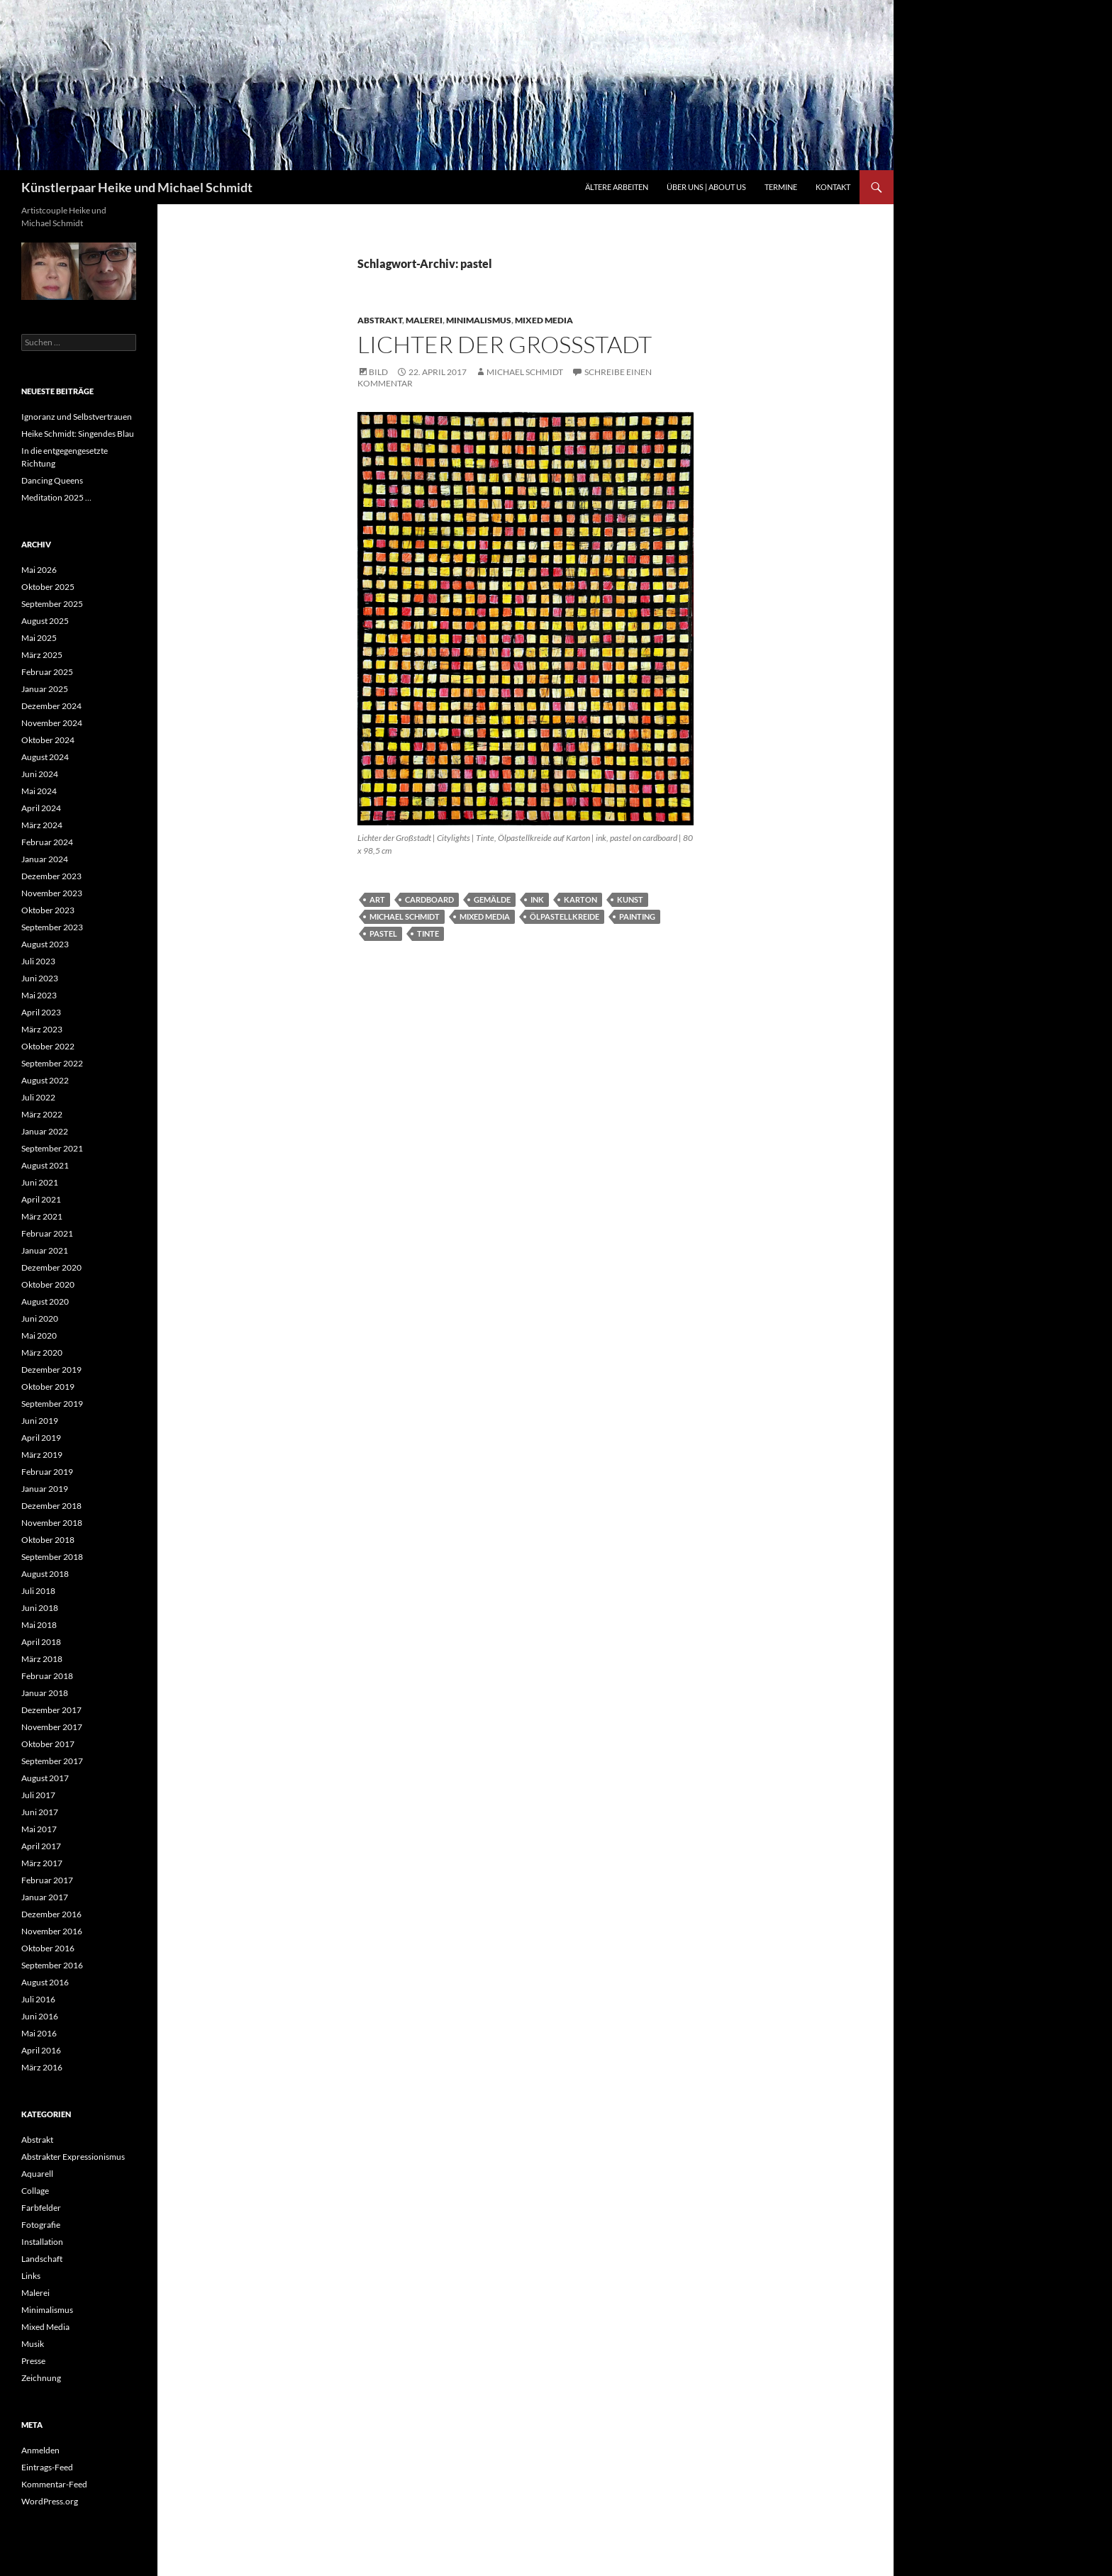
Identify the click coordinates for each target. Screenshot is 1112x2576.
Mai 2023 (39, 995)
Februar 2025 (47, 672)
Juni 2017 (39, 1812)
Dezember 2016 (51, 1914)
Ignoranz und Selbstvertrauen (76, 416)
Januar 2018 (44, 1693)
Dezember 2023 (51, 876)
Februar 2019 (47, 1471)
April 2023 (41, 1012)
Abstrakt (379, 320)
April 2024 (41, 808)
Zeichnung (41, 2378)
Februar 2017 (47, 1880)
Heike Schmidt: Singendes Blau (77, 433)
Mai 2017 (39, 1829)
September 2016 (52, 1965)
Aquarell (37, 2173)
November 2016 (51, 1931)
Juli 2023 (38, 961)
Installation (42, 2241)
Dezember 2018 (51, 1505)
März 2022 (41, 1114)
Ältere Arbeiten (616, 186)
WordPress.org (49, 2501)
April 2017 (41, 1846)
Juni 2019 (39, 1420)
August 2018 (45, 1573)
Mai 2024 (39, 791)
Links (30, 2275)
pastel (383, 933)
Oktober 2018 (47, 1539)
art (377, 899)
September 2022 (52, 1063)
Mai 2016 (39, 2033)
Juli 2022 (38, 1097)
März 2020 (41, 1352)
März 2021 (41, 1216)
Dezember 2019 (51, 1369)
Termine (780, 186)
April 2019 (41, 1437)
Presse (33, 2360)
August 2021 (45, 1165)
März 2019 (41, 1454)
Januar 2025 (44, 689)
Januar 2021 (44, 1250)
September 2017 (52, 1761)
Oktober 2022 (47, 1046)
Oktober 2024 (47, 740)
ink (537, 899)
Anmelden (40, 2450)
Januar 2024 (44, 859)
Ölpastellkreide (564, 916)
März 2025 (41, 654)
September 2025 (52, 603)
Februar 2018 (47, 1676)
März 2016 (41, 2067)
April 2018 (41, 1642)
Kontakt (833, 186)
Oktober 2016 (47, 1948)
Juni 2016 (39, 2016)
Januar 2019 (44, 1488)
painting (637, 916)
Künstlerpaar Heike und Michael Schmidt (136, 187)
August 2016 (45, 1982)
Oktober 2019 (47, 1386)
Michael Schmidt (524, 372)
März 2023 (41, 1029)
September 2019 (52, 1403)
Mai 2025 (39, 637)
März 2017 (41, 1863)
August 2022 (45, 1080)
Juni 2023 (39, 978)
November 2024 (51, 723)
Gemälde (492, 899)
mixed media (485, 916)
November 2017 (51, 1727)
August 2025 (45, 620)
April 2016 (41, 2050)
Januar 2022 (44, 1131)
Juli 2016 (38, 1999)
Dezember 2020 (51, 1267)
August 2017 (45, 1778)
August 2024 (45, 757)
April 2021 (41, 1199)
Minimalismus (478, 320)
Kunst (630, 899)
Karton (580, 899)
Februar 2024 (47, 842)
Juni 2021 (39, 1182)
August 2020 (45, 1301)
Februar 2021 (47, 1233)
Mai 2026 (39, 569)
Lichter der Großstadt (504, 344)
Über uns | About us (706, 186)
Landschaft (41, 2258)
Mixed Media (544, 320)
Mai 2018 (39, 1624)
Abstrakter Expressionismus (73, 2156)
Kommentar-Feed (54, 2484)
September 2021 (52, 1148)
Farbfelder (41, 2207)
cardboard (429, 899)
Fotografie (40, 2224)
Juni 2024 (39, 774)
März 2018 (41, 1659)
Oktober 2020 (47, 1284)
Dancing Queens (52, 480)
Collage (35, 2190)
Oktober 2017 (47, 1744)
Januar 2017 (44, 1897)
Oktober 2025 (47, 586)
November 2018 (51, 1522)
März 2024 (41, 825)
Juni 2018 (39, 1607)
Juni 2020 (39, 1318)
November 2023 (51, 893)
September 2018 (52, 1556)
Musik (32, 2343)
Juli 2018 (38, 1590)
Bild (378, 372)
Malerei (424, 320)
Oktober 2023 (47, 910)
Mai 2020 (39, 1335)
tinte (428, 933)
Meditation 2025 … (56, 497)
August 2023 (45, 944)
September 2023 (52, 927)
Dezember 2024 (51, 706)
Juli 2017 (38, 1795)
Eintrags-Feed (47, 2467)
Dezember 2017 (51, 1710)
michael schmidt (404, 916)
